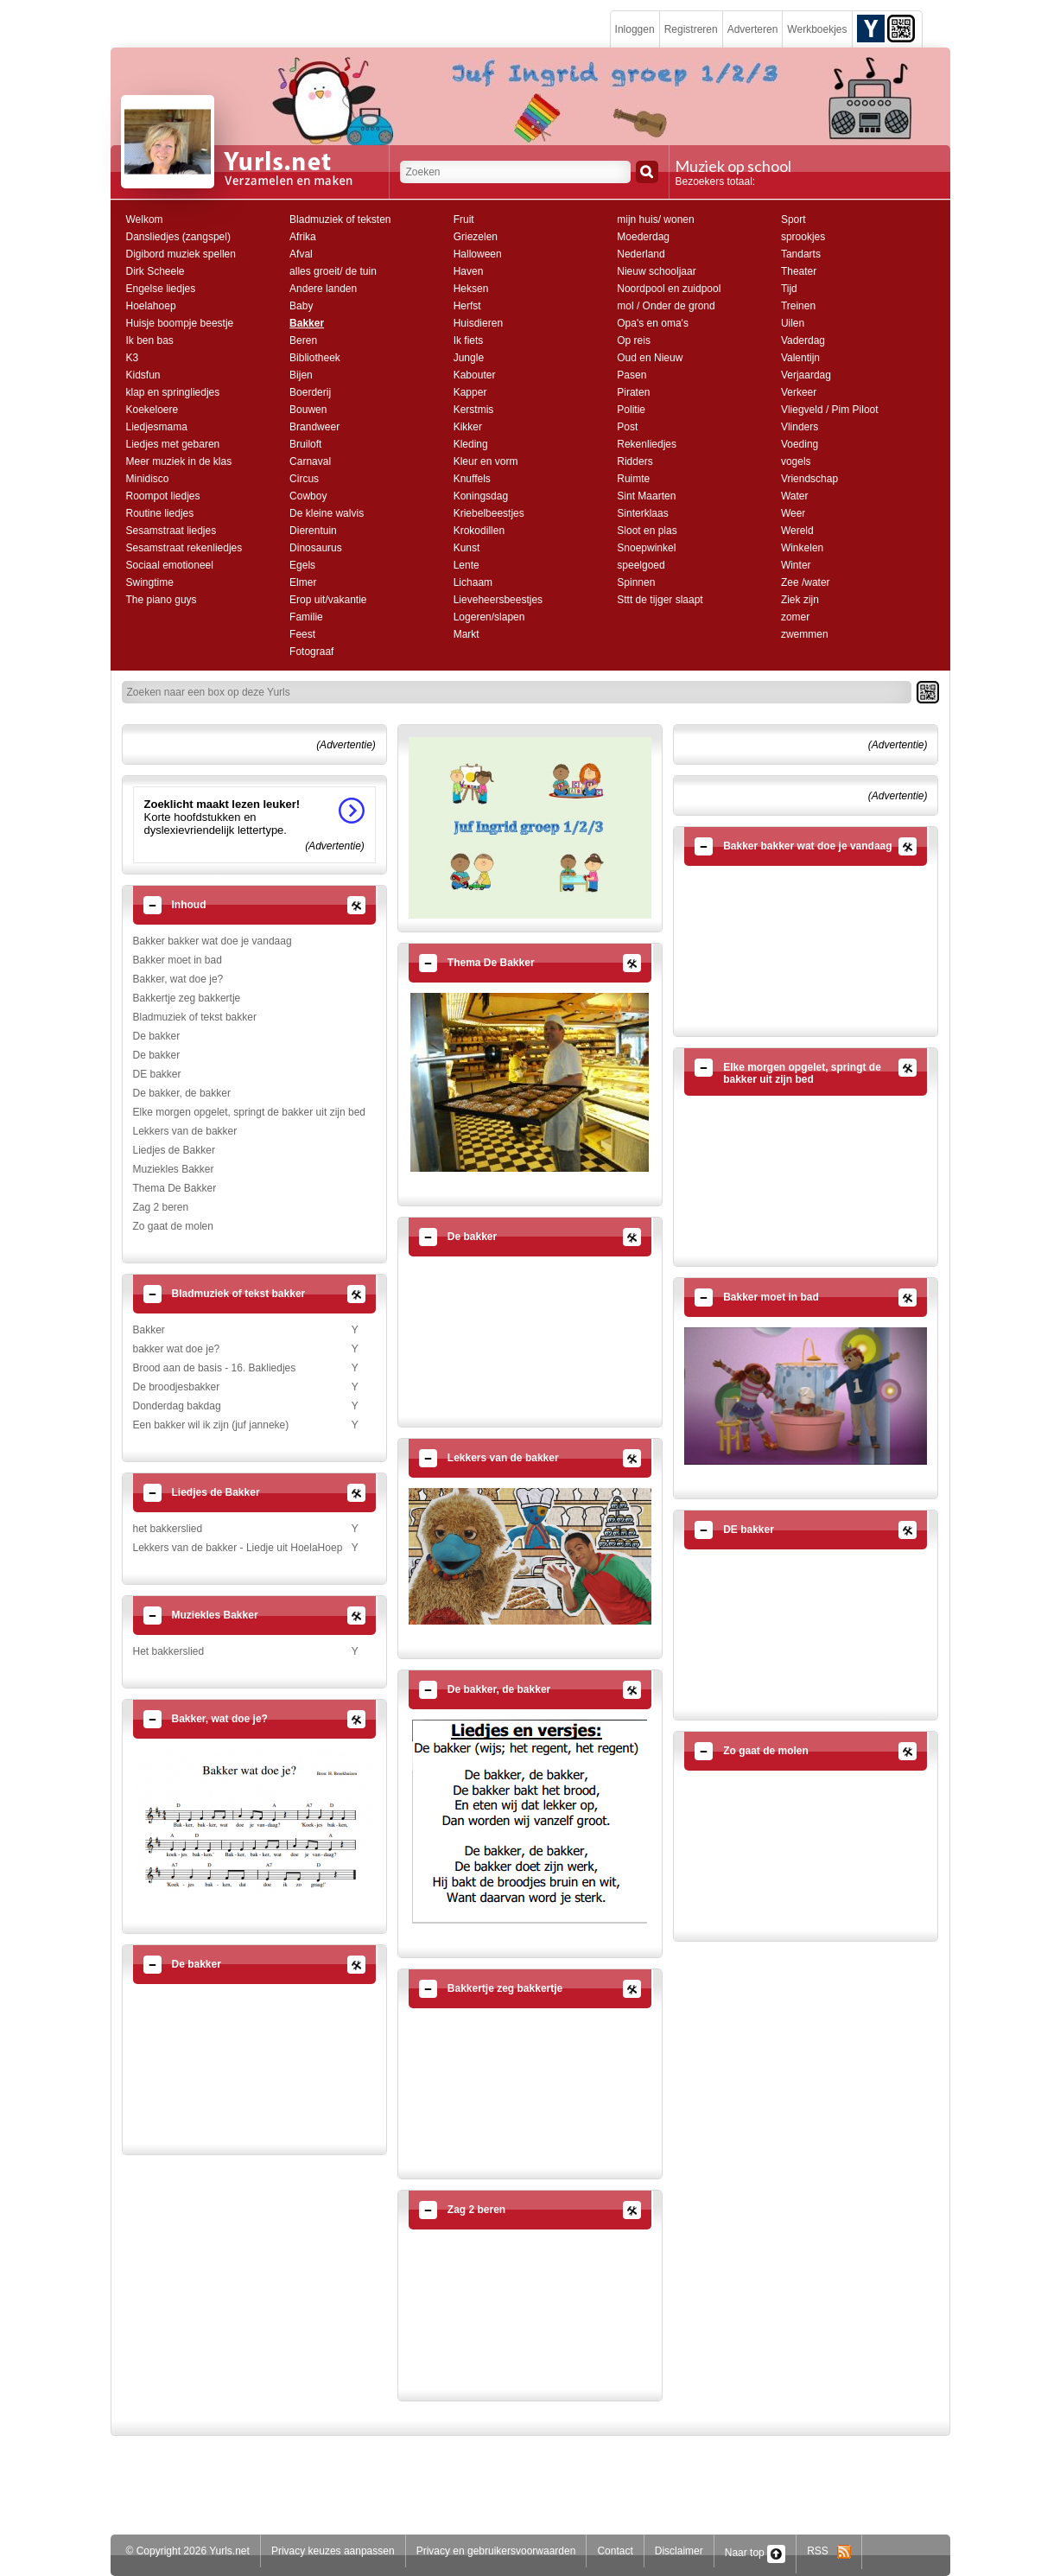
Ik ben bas (150, 340)
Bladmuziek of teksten (339, 219)
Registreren (691, 29)
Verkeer (798, 392)
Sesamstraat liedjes (171, 531)
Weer (793, 513)
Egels (302, 565)
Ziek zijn (800, 600)
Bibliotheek (314, 358)
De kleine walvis (326, 513)
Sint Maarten (646, 496)
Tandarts (801, 254)
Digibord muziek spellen (181, 254)
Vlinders (799, 427)
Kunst (467, 548)
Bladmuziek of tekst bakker (195, 1017)
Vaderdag (803, 340)
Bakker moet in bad (177, 960)
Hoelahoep (151, 306)
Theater (798, 271)
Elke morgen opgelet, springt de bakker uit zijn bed (249, 1112)
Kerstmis (474, 410)
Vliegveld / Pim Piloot (830, 410)
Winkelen (802, 548)
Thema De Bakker (175, 1188)
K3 (132, 358)
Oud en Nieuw (649, 358)
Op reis (634, 340)
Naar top (755, 2553)
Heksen (471, 289)
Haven (469, 271)
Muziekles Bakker (173, 1169)
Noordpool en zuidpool (668, 289)
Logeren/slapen (489, 617)
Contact (614, 2551)
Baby (301, 306)
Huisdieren (478, 323)
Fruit (464, 219)
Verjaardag (806, 375)
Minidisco (147, 479)
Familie (306, 617)
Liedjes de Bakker (174, 1150)
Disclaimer (679, 2551)
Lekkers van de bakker (185, 1131)
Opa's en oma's (653, 323)
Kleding (471, 444)
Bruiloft (305, 444)
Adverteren (752, 29)
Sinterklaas (642, 513)
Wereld (797, 531)
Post (627, 427)
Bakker (306, 323)
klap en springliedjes (173, 392)
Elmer (302, 582)
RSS (829, 2551)
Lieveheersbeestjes (498, 600)
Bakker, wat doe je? (178, 979)
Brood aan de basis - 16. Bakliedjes (214, 1368)
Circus (304, 479)
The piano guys (161, 600)
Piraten (633, 392)
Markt (466, 634)
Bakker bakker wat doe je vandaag (212, 941)
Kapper (470, 392)
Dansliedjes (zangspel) (178, 237)
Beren (303, 340)
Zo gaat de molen (173, 1226)
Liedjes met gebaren (173, 444)
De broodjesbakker (176, 1387)
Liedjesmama (156, 427)
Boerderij (310, 392)
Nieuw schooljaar (656, 271)
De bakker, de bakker (182, 1093)
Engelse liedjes (161, 289)
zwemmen (804, 634)
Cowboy (308, 496)
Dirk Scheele (155, 271)
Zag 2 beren (161, 1207)
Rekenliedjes (646, 444)
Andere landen (323, 289)
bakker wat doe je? (176, 1349)
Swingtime (150, 582)
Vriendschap (809, 479)
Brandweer (314, 427)
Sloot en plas (646, 531)
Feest (302, 634)
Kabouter (475, 375)
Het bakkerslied (169, 1651)
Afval (301, 254)
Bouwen (308, 410)
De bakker (157, 1036)
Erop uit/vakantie (327, 600)
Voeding (799, 444)
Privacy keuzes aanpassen (333, 2551)
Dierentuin (313, 531)
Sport (793, 219)
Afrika (302, 237)
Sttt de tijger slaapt (659, 600)
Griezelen (476, 237)
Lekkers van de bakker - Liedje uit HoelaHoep (238, 1548)
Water (795, 496)
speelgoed (640, 565)
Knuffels (472, 479)
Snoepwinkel (646, 548)
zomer (795, 617)
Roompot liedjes (163, 496)
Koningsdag (481, 496)
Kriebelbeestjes (489, 513)
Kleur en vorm (486, 461)
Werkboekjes (817, 29)
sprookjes (803, 237)
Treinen (798, 306)
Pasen (631, 375)
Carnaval (310, 461)
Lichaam (473, 582)
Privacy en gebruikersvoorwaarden (496, 2551)
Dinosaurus (315, 548)
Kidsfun (143, 375)
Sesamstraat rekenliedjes (184, 548)
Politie (631, 410)
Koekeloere (152, 410)
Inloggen (635, 29)
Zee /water (805, 582)
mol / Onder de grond (665, 306)
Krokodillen (479, 531)
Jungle (469, 358)
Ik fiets (469, 340)
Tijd (789, 289)
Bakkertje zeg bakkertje (187, 998)
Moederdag (643, 237)
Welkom (144, 219)
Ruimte (633, 479)
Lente (466, 565)
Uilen (792, 323)
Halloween (478, 254)
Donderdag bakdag (177, 1406)
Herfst (467, 306)
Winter (796, 565)
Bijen (301, 375)
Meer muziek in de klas (179, 461)
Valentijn (800, 358)
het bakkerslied (168, 1529)
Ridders (634, 461)
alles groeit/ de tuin (333, 271)
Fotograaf (311, 652)
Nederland (640, 254)
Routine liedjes (160, 513)
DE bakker (157, 1074)
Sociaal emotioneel (169, 565)
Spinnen (636, 582)
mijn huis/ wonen (655, 219)
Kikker (468, 427)
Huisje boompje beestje (180, 323)
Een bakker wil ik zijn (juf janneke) (211, 1425)
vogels (796, 461)
